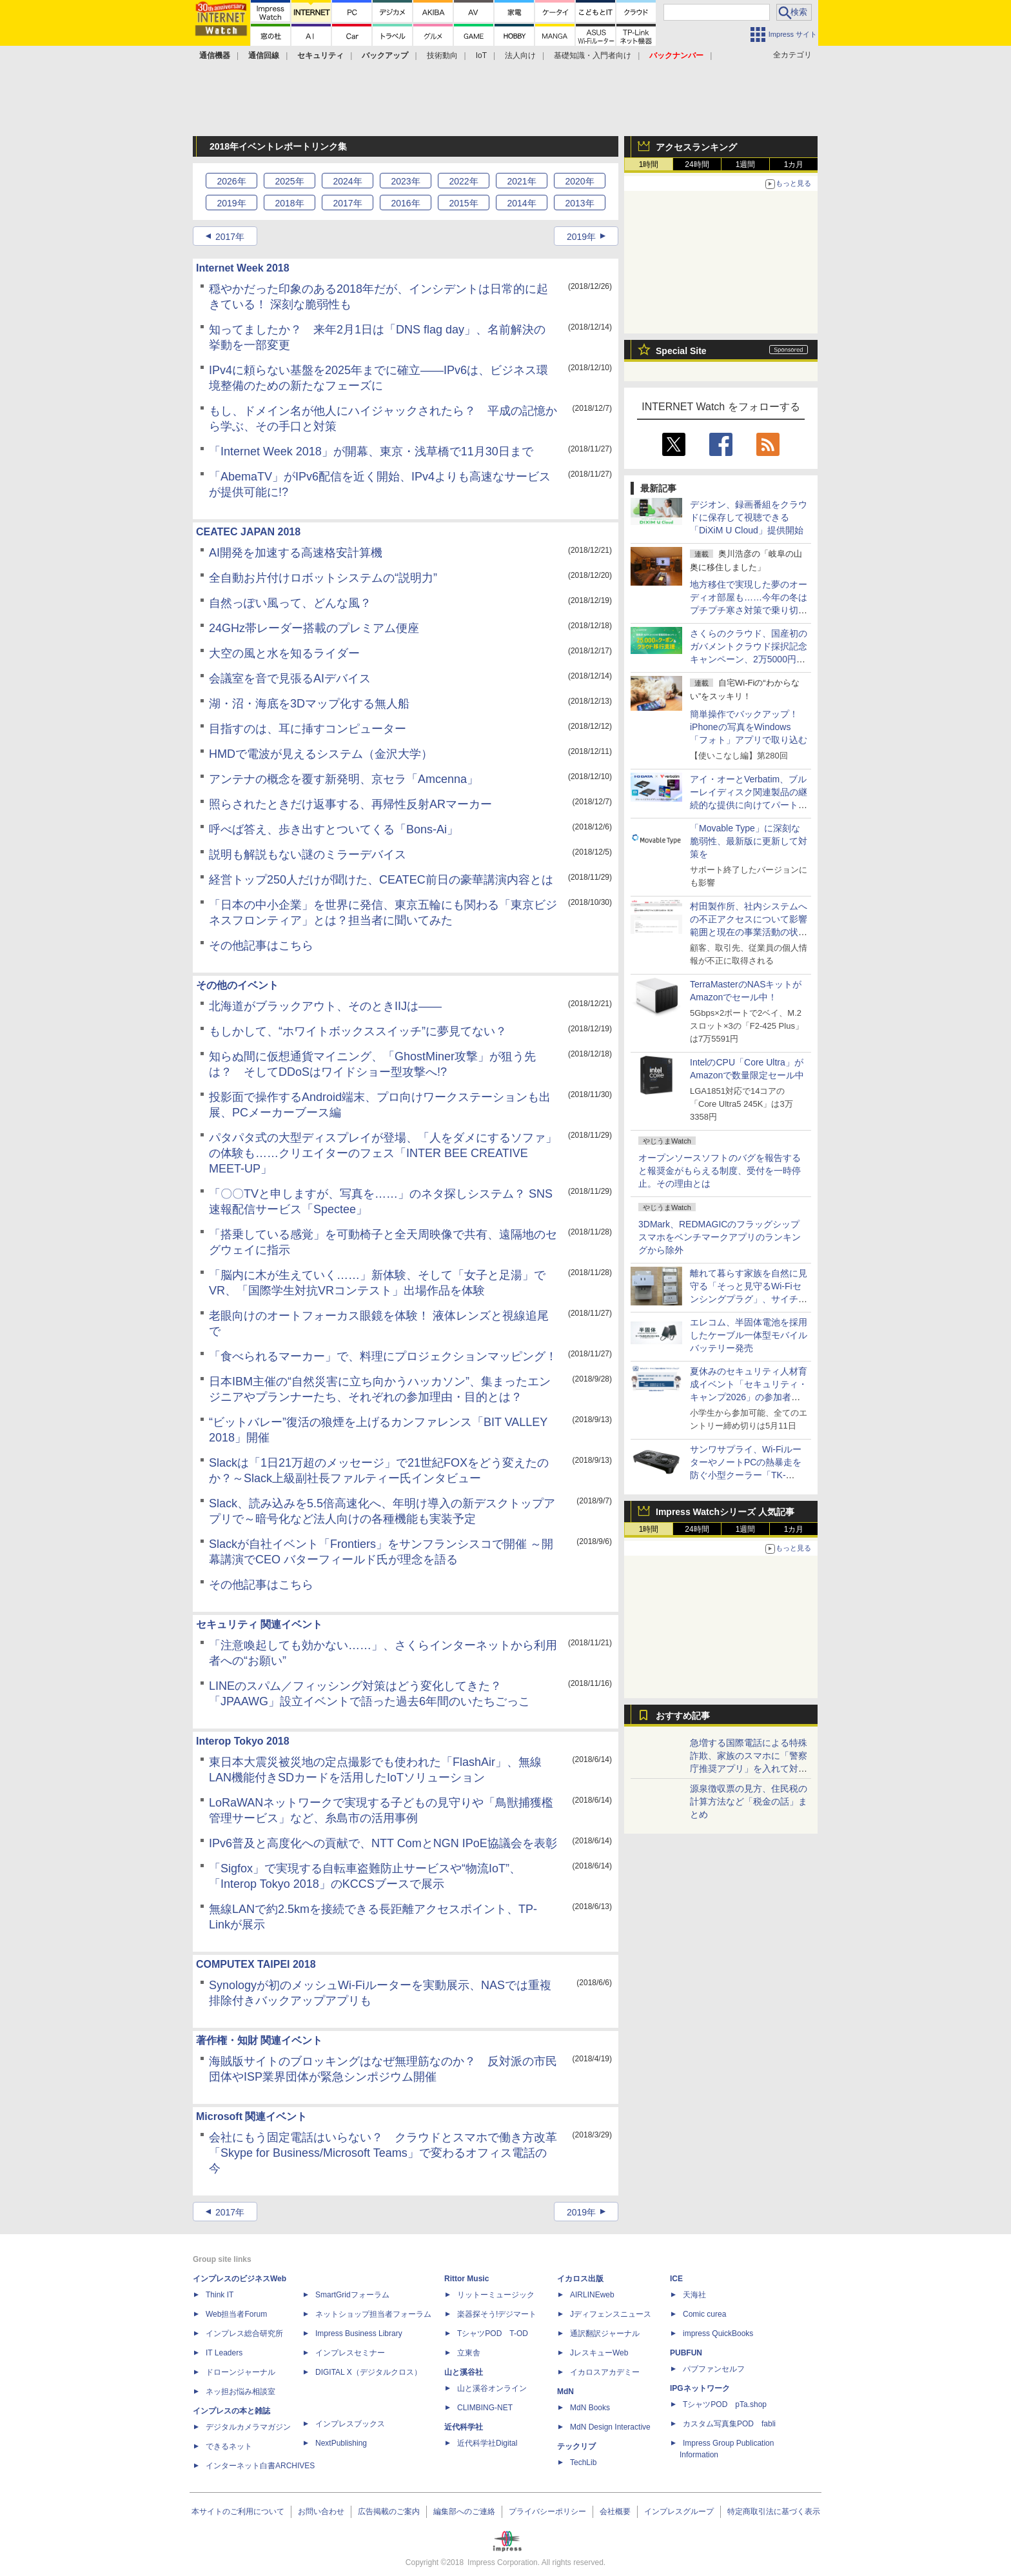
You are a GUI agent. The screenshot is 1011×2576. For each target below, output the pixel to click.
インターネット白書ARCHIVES (260, 2465)
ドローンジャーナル (240, 2372)
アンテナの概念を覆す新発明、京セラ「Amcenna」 (343, 779)
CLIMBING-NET (485, 2407)
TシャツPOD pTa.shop (725, 2404)
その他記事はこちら (261, 945)
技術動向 (442, 55)
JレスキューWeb (599, 2352)
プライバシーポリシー (547, 2511)
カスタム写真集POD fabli (729, 2423)
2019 (231, 203)
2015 (463, 203)
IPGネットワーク (700, 2388)
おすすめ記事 (683, 1715)
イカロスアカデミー (605, 2372)
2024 (347, 181)
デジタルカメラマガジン (248, 2427)
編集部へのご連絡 (464, 2511)
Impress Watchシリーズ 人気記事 (725, 1512)
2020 (579, 181)
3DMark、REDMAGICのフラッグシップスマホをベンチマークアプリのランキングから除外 (719, 1237)
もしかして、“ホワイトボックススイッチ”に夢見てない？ (358, 1031)
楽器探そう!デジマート (496, 2314)
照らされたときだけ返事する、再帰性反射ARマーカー (350, 804)
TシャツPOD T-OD (492, 2333)
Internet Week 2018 (243, 268)
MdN (565, 2391)
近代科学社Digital (487, 2443)
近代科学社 (463, 2427)
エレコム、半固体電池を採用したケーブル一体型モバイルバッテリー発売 (748, 1335)
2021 (521, 181)
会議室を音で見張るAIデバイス (290, 678)
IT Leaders (224, 2352)
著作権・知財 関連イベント (259, 2040)
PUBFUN (686, 2352)
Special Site (681, 351)
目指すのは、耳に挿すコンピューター (307, 728)
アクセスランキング (696, 147)
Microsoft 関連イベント (251, 2116)
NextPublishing (341, 2443)
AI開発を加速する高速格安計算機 (295, 552)
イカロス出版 (580, 2278)
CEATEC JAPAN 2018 (248, 531)
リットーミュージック (496, 2294)
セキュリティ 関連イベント (259, 1624)
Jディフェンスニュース (610, 2314)
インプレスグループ (679, 2511)
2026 (231, 181)
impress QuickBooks (718, 2333)
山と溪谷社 (463, 2372)
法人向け (520, 55)
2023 (405, 181)
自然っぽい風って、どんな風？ (290, 603)
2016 (405, 203)
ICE (676, 2278)
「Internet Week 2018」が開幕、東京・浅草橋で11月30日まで (371, 451)
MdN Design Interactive (610, 2427)
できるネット (229, 2446)
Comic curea (704, 2314)
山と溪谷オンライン (492, 2388)
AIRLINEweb (592, 2294)
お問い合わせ (321, 2511)
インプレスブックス (350, 2423)
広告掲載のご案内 (389, 2511)
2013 (579, 203)
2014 (521, 203)
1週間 (746, 164)
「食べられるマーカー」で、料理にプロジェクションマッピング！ (383, 1356)
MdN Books (590, 2407)
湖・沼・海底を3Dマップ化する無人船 (309, 703)
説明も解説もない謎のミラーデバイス (307, 854)
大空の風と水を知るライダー (284, 653)
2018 (289, 203)
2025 (289, 181)
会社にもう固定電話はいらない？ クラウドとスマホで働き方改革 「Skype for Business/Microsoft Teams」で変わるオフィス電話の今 (389, 2153)
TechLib (583, 2462)
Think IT (219, 2294)
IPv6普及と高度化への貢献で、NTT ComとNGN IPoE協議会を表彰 (383, 1843)
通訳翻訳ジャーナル (605, 2333)
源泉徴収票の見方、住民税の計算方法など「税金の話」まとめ (748, 1801)
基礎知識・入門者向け (592, 55)
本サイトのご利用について (237, 2511)
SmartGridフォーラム (352, 2294)
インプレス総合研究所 (244, 2333)
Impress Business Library (358, 2333)
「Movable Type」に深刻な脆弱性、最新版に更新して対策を (748, 841)
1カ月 (794, 164)
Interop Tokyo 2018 (243, 1741)
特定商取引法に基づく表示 (773, 2511)
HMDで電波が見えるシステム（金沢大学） (321, 754)
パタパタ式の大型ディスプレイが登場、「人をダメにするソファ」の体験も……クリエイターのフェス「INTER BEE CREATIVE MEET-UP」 (383, 1153)
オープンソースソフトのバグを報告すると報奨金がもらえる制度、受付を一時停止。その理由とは (719, 1171)
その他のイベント (237, 985)
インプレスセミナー (350, 2352)
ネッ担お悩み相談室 (240, 2391)
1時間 (649, 164)
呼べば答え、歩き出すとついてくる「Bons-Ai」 (333, 829)
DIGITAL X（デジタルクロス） (368, 2372)
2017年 (229, 237)
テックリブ (576, 2446)
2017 (347, 203)
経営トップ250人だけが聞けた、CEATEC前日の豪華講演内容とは (381, 879)
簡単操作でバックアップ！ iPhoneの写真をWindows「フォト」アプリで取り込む (748, 727)
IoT (481, 55)
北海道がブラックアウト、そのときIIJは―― (325, 1006)
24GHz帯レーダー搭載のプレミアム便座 (314, 628)
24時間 (697, 164)
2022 (463, 181)
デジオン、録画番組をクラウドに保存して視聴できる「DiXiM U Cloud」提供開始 (748, 517)
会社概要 (615, 2511)
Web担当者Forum (236, 2314)
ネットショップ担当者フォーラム (373, 2314)
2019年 (581, 237)
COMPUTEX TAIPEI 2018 (256, 1964)
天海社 (694, 2294)
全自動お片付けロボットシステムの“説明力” (323, 577)
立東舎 (468, 2352)
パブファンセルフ (714, 2368)
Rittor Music (466, 2278)
